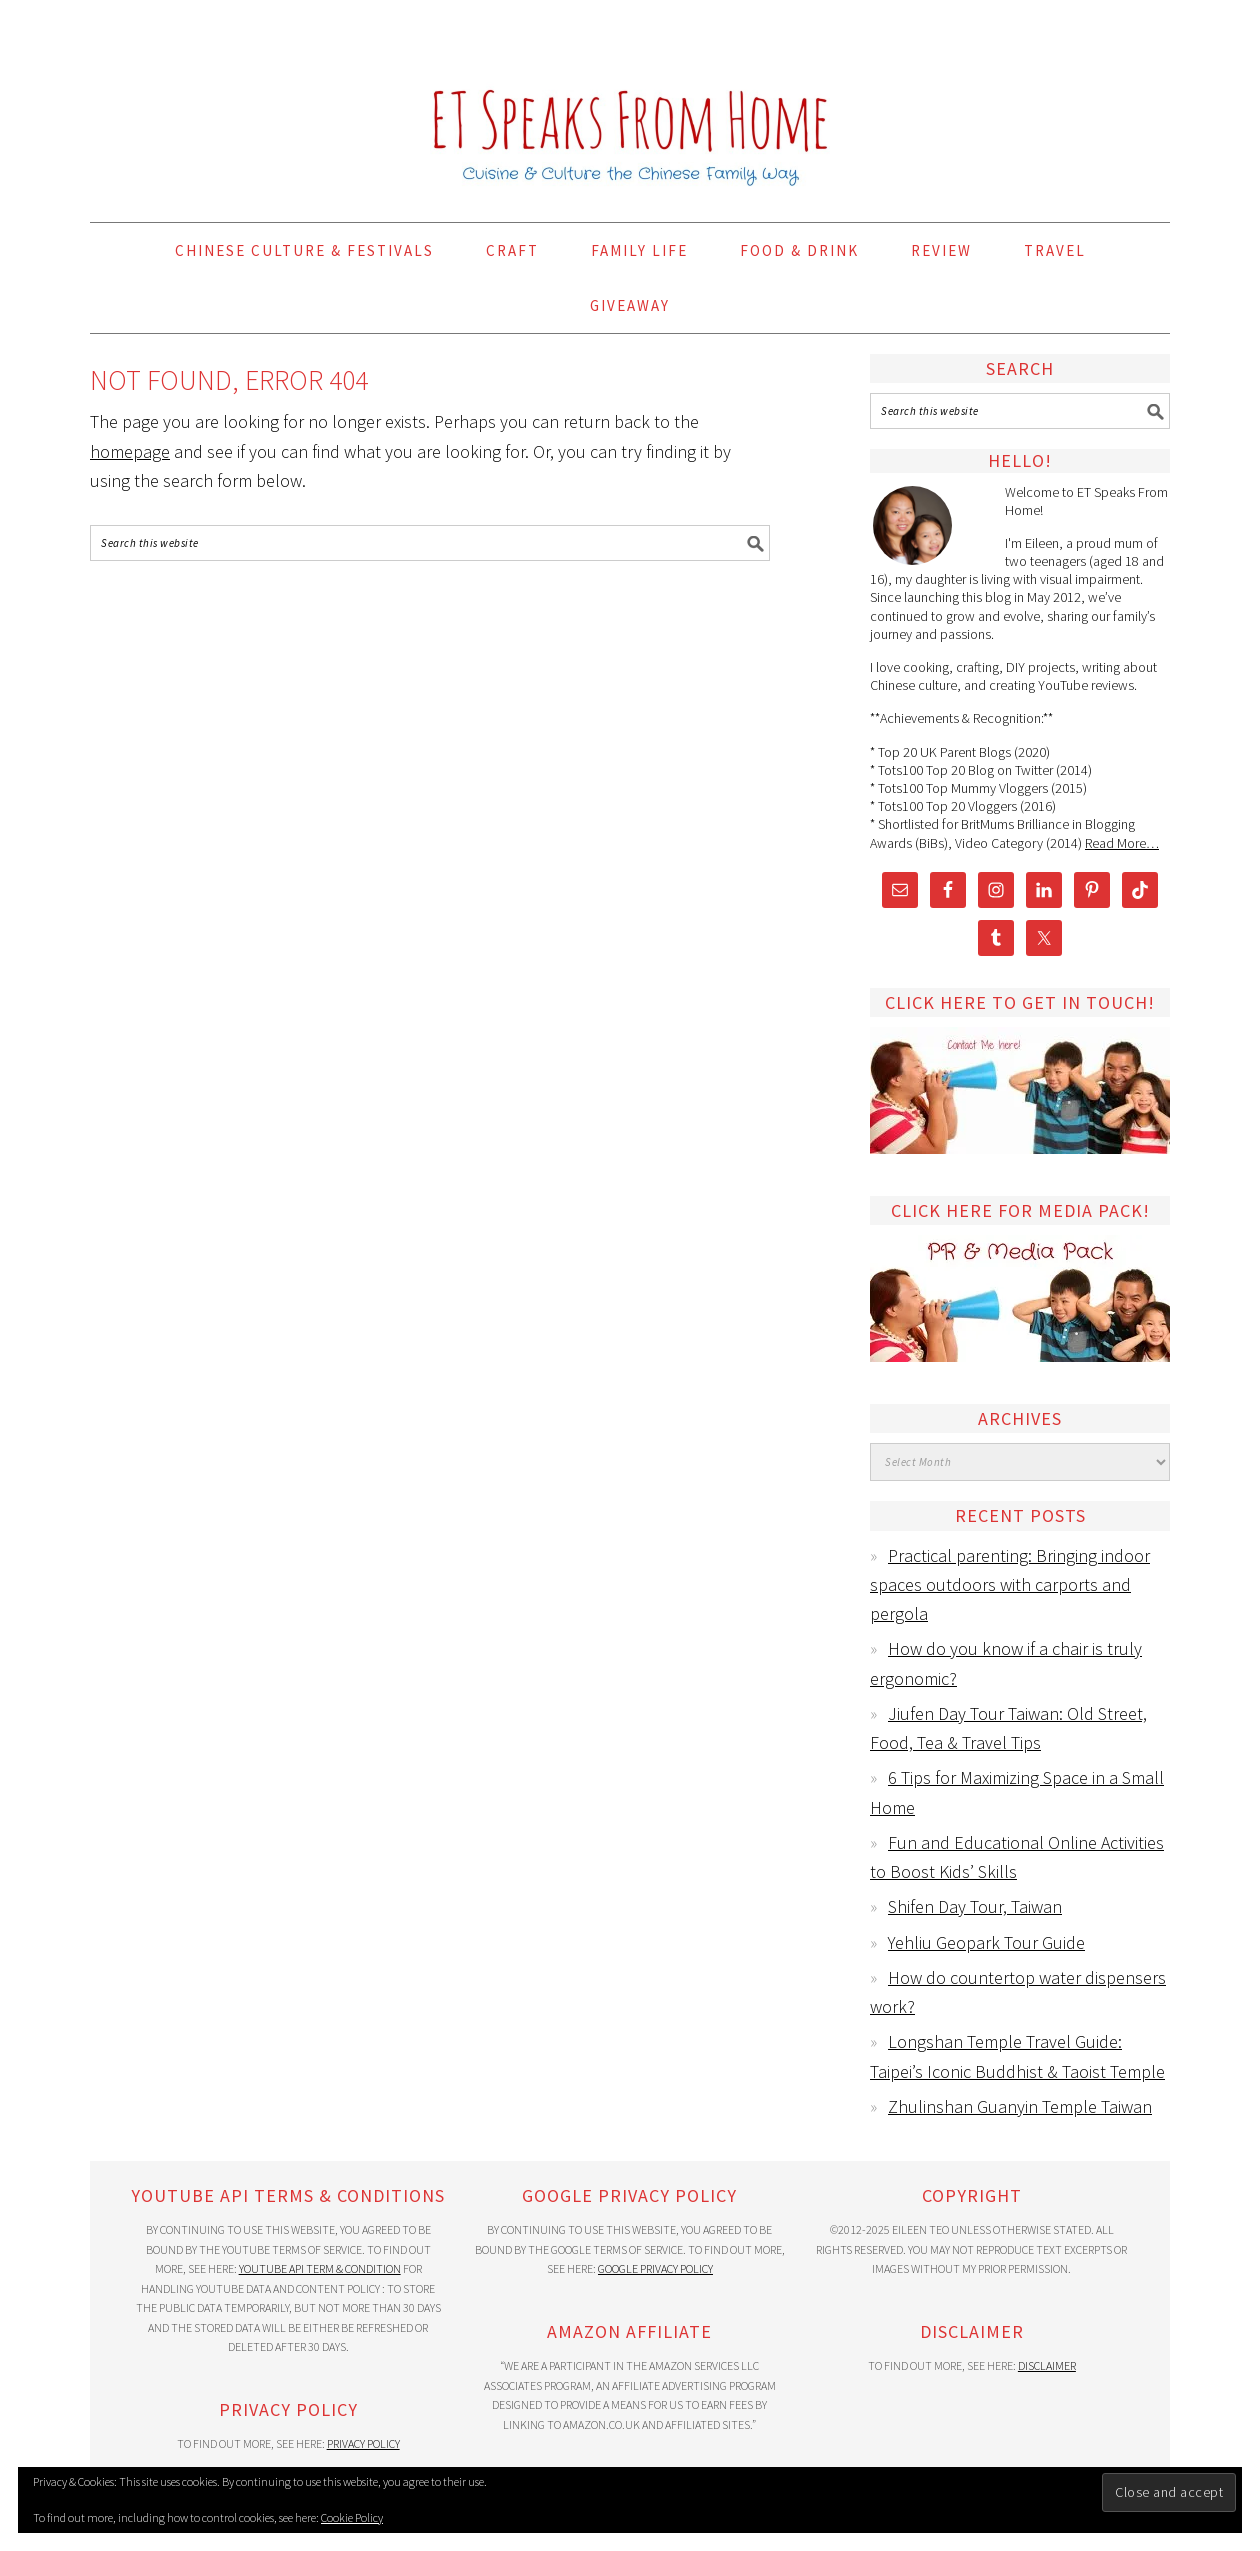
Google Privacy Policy (655, 2268)
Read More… (1122, 843)
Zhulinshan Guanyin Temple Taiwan (1020, 2106)
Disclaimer (1047, 2365)
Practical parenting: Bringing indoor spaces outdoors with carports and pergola (1010, 1585)
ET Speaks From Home (630, 102)
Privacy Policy (363, 2443)
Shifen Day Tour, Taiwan (975, 1906)
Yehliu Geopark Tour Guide (986, 1942)
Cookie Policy (352, 2517)
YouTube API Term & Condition (320, 2268)
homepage (130, 451)
